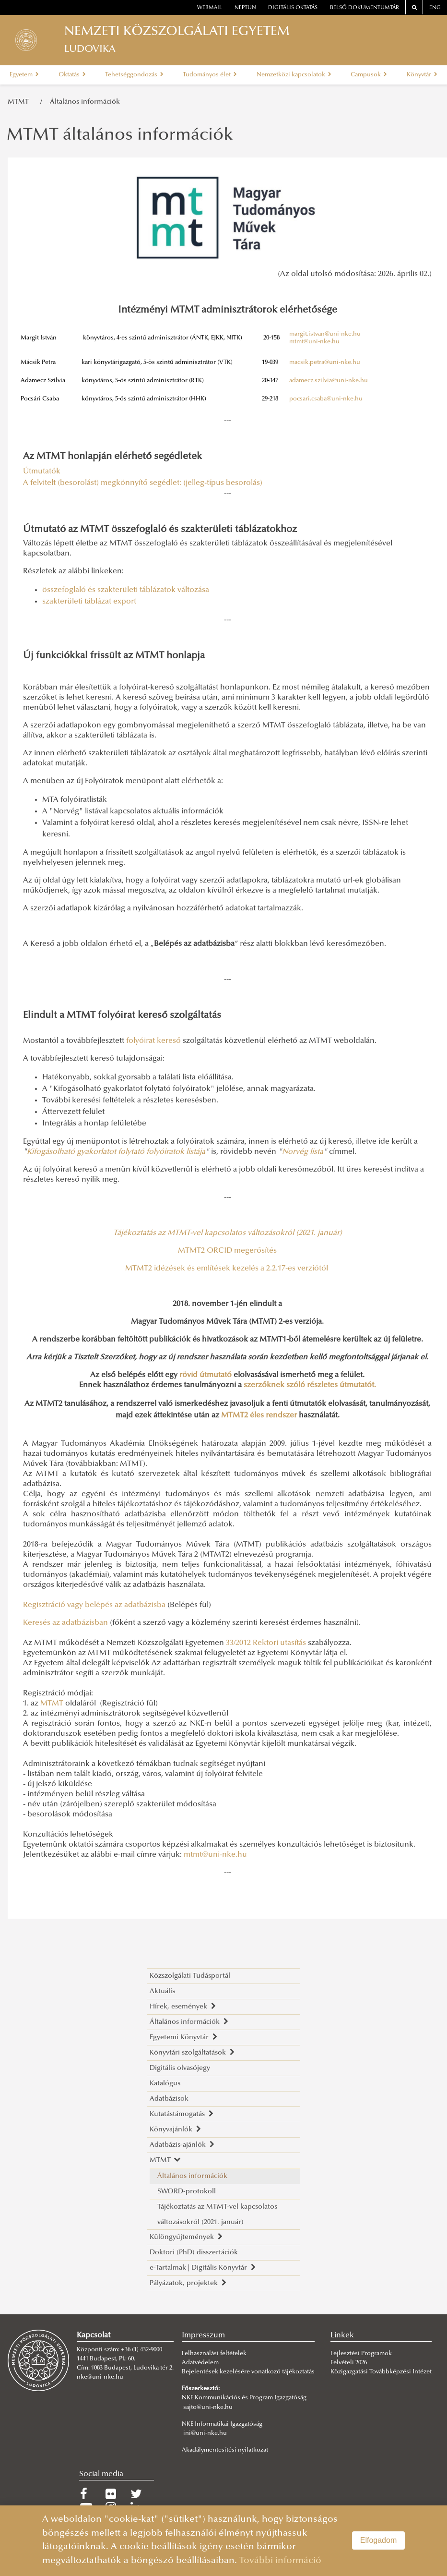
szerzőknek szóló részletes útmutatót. (310, 1385)
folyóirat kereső (153, 1041)
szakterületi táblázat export (89, 601)
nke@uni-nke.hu (100, 2377)
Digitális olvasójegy (180, 2068)
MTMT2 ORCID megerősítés (227, 1251)
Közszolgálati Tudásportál (190, 1976)
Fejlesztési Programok (361, 2354)
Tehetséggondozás (134, 75)
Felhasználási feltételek (214, 2354)
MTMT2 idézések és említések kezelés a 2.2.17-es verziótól (226, 1268)
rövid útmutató (205, 1375)
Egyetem (24, 75)
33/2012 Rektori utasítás (266, 1643)
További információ (280, 2560)
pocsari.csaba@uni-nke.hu (326, 399)
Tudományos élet (210, 75)
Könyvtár (422, 75)
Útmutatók (41, 471)
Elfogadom (378, 2540)
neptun (245, 8)
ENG (435, 8)
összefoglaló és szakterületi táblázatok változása (125, 590)
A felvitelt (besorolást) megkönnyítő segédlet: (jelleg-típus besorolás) (143, 483)
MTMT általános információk (120, 136)
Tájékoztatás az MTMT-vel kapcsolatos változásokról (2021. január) (217, 2214)
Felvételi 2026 (348, 2363)
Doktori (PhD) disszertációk (194, 2252)
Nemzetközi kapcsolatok (294, 75)
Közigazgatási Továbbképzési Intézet (381, 2372)
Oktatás (72, 75)
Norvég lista (302, 1152)
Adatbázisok (169, 2099)
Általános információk (85, 102)
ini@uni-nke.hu (205, 2433)
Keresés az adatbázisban (65, 1623)
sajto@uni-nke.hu (208, 2407)
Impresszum (203, 2335)
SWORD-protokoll (186, 2191)
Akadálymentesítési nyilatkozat (225, 2450)
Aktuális (162, 1991)
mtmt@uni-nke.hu (314, 342)
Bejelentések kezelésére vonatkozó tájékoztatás (248, 2372)
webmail (209, 8)
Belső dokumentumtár (364, 8)
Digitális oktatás (293, 8)
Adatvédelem (200, 2363)
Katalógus (165, 2083)
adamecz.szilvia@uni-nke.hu (328, 381)
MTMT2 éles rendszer (259, 1415)
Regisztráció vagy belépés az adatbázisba (94, 1605)
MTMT (20, 102)
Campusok (369, 75)
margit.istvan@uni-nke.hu (325, 334)
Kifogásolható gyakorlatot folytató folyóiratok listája (116, 1152)
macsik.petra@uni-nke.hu (324, 362)
